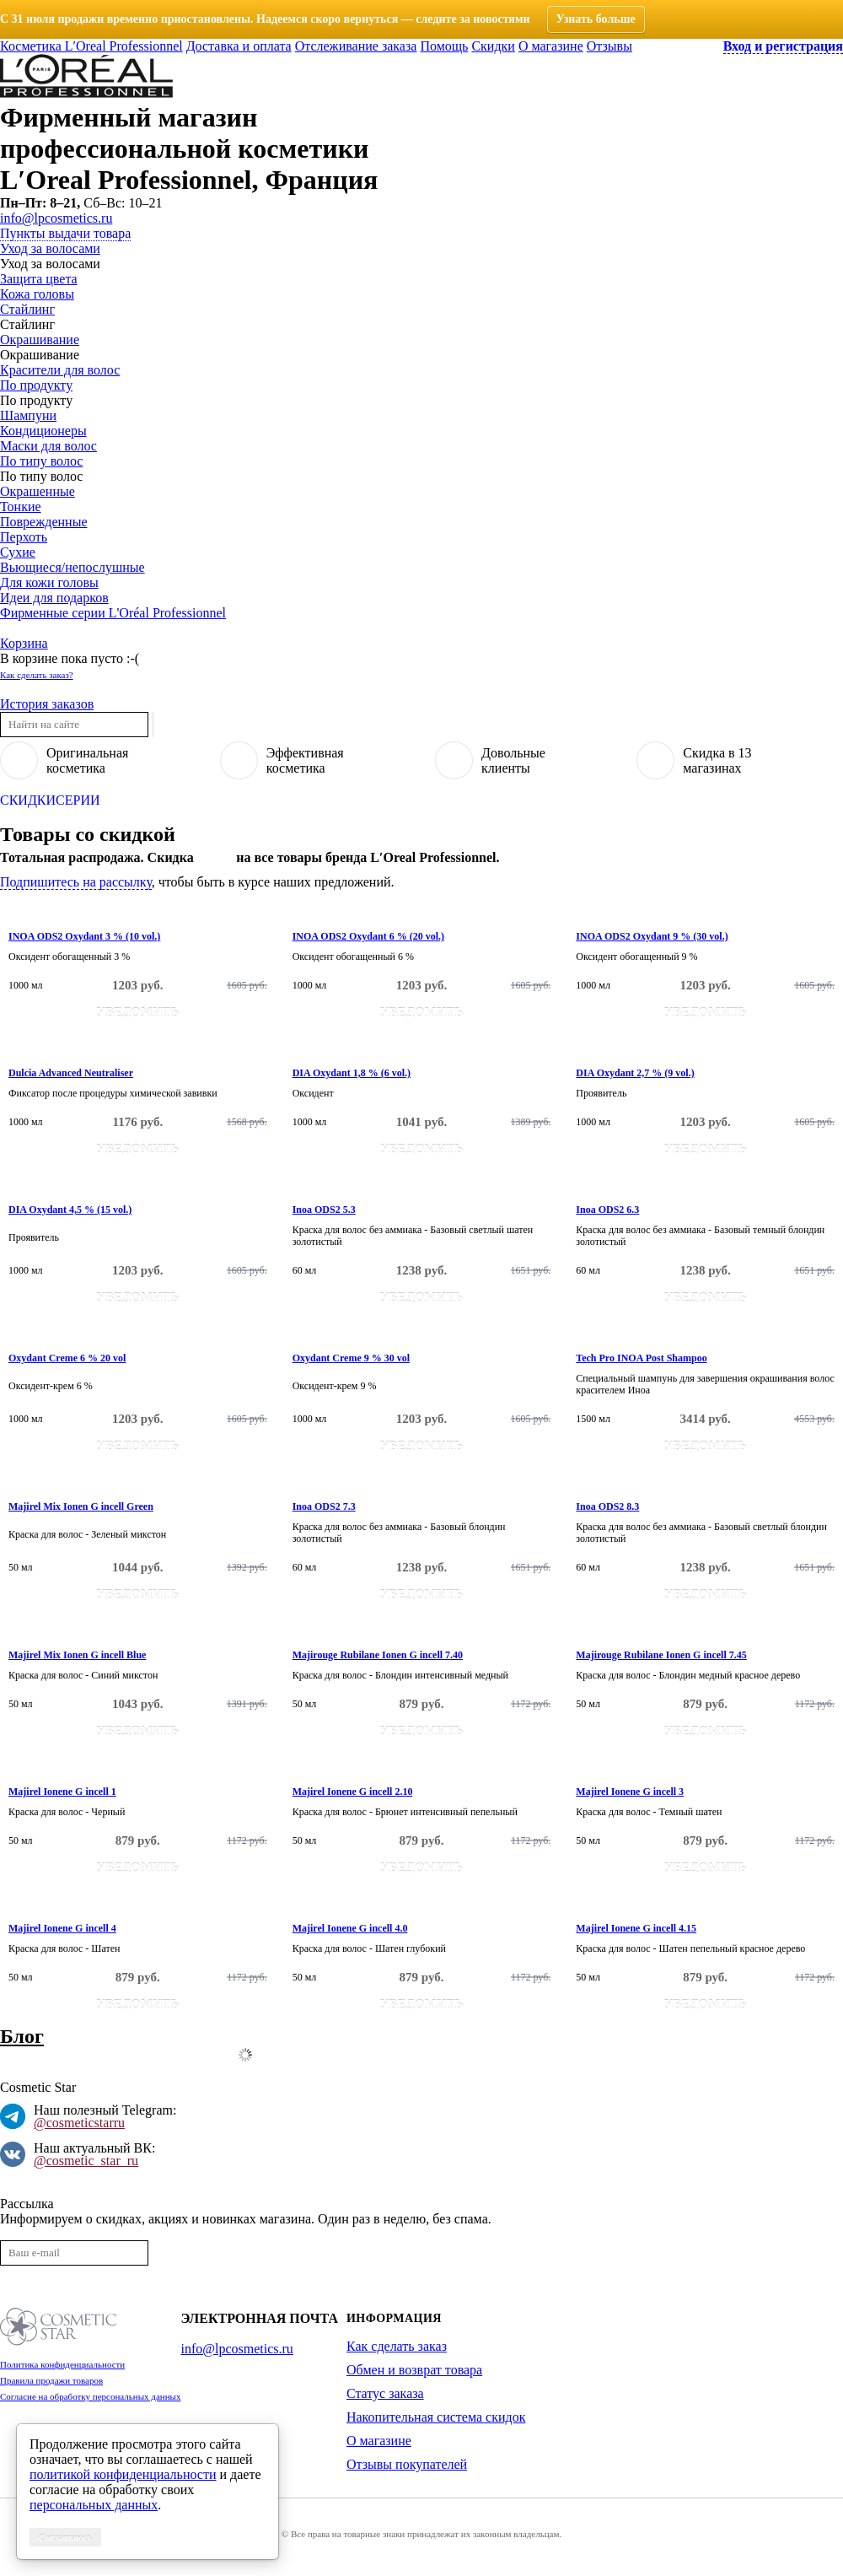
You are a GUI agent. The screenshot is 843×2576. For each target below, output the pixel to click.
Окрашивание (39, 339)
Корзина (24, 643)
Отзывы (609, 46)
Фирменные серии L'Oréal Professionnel (113, 613)
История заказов (47, 704)
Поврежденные (43, 522)
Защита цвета (39, 279)
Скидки (492, 46)
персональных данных (94, 2505)
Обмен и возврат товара (414, 2370)
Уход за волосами (50, 248)
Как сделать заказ (396, 2346)
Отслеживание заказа (356, 46)
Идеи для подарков (54, 597)
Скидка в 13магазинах (717, 760)
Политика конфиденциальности (62, 2364)
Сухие (17, 552)
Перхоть (23, 537)
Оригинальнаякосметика (87, 760)
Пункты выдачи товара (65, 233)
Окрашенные (37, 491)
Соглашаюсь (65, 2537)
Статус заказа (385, 2393)
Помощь (444, 46)
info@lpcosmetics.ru (56, 218)
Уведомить (138, 1012)
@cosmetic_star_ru (86, 2160)
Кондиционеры (43, 430)
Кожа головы (37, 294)
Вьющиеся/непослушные (72, 567)
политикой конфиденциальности (123, 2474)
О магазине (550, 46)
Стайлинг (27, 309)
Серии (77, 800)
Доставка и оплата (239, 46)
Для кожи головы (49, 582)
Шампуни (28, 415)
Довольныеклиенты (513, 760)
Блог (22, 2036)
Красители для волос (60, 370)
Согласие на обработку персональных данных (90, 2396)
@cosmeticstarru (79, 2122)
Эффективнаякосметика (305, 760)
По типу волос (41, 461)
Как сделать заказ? (36, 675)
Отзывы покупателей (406, 2464)
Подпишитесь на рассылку (76, 882)
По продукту (36, 385)
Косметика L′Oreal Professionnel (91, 46)
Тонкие (20, 506)
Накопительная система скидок (435, 2417)
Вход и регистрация (783, 46)
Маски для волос (48, 446)
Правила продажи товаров (51, 2380)
